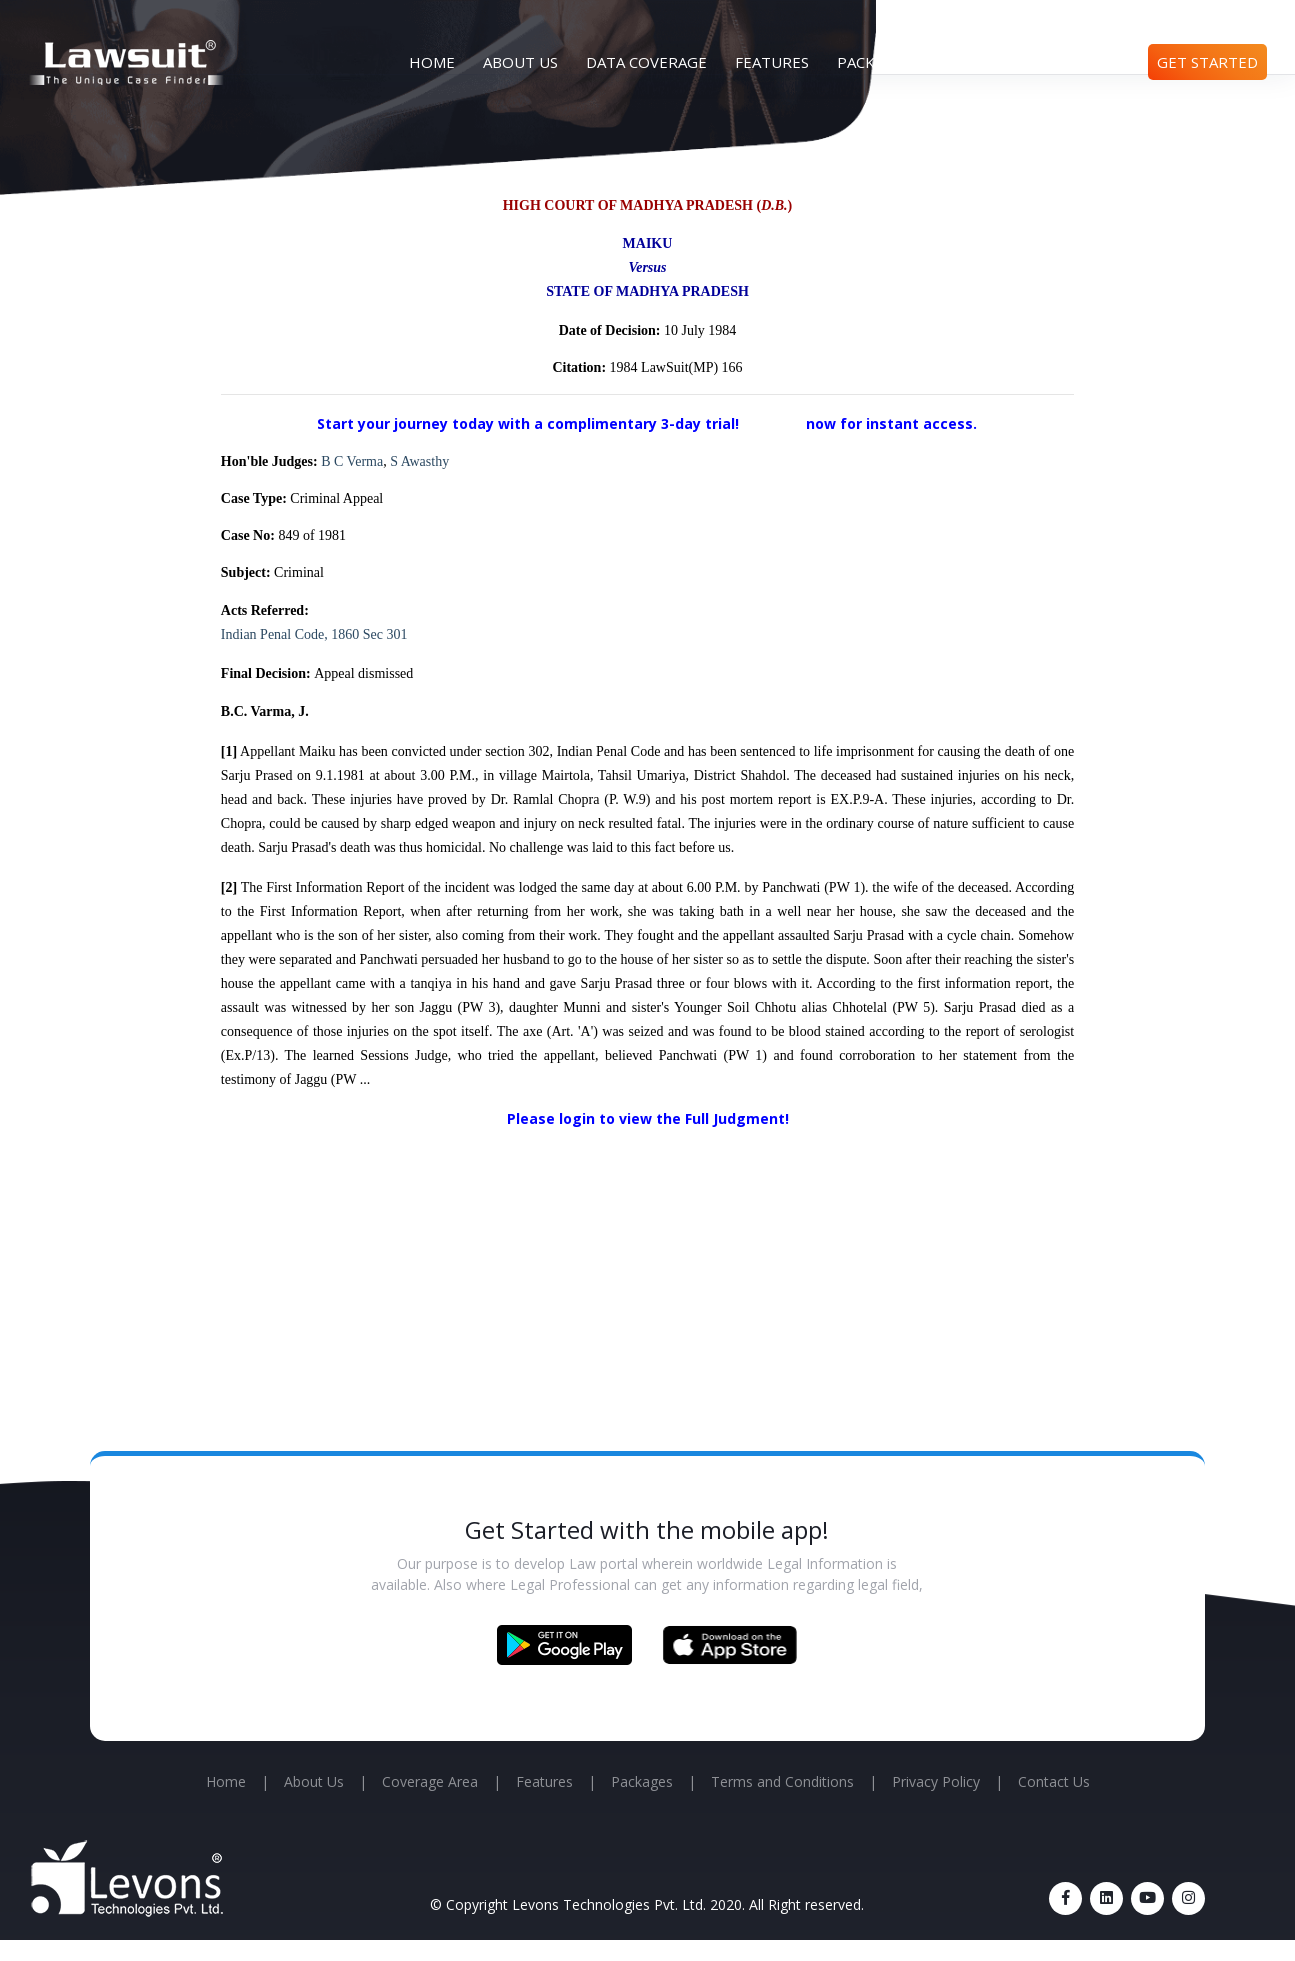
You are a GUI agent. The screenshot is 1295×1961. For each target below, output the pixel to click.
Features (772, 62)
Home (432, 62)
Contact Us (1082, 62)
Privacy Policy (936, 1781)
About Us (520, 62)
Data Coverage (646, 62)
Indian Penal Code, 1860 (290, 634)
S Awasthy (419, 461)
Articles (974, 62)
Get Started (1207, 62)
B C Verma (352, 461)
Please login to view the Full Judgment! (648, 1118)
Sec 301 (385, 634)
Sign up (774, 423)
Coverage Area (430, 1781)
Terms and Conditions (782, 1781)
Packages (874, 62)
